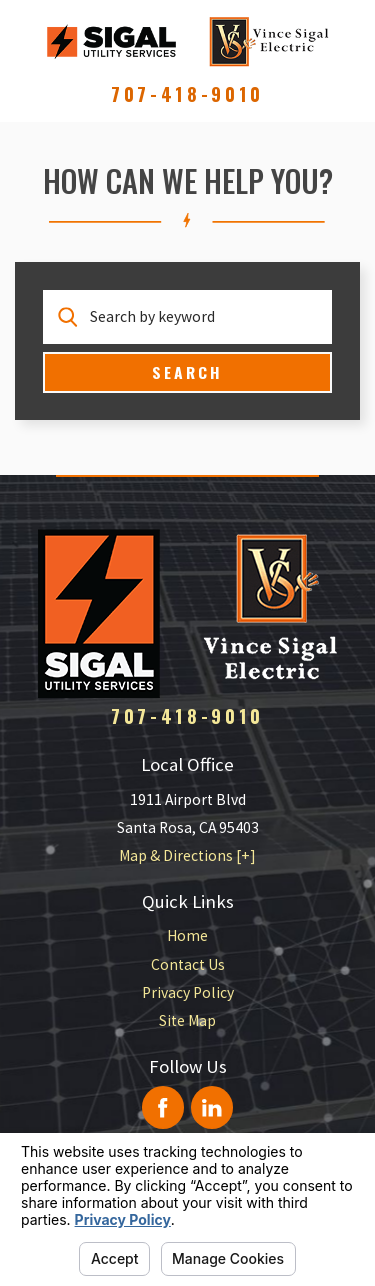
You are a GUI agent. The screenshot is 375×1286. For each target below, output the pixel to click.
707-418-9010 (187, 94)
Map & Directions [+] (187, 855)
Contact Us (188, 964)
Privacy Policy (188, 992)
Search (188, 372)
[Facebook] (163, 1107)
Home (187, 935)
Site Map (187, 1020)
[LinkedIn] (212, 1107)
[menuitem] (187, 936)
